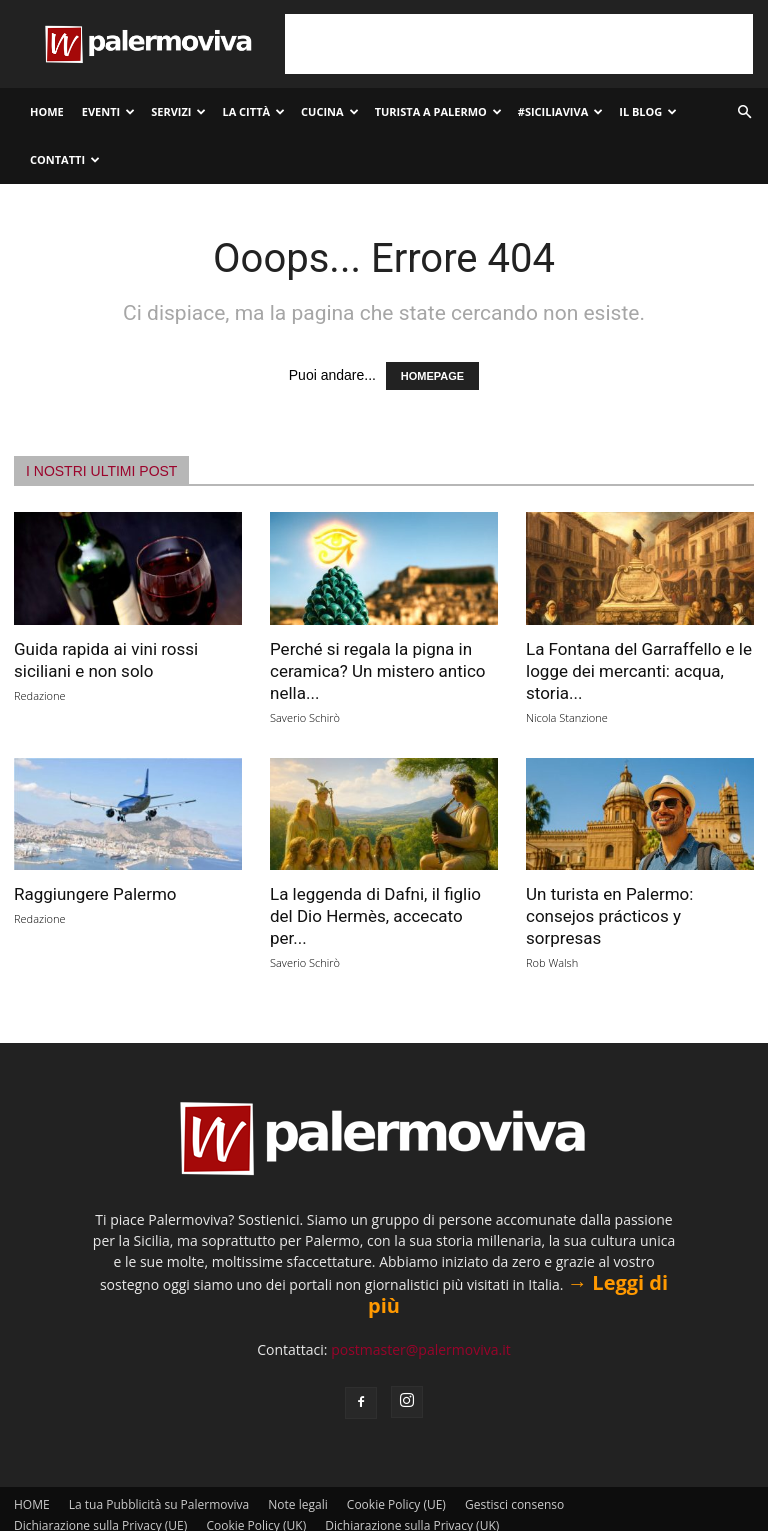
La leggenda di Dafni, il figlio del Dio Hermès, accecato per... (375, 916)
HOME (47, 111)
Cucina (330, 111)
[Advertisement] (519, 44)
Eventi (108, 111)
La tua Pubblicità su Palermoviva (159, 1504)
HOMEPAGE (432, 376)
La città (253, 111)
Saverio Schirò (305, 717)
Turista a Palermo (438, 111)
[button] (744, 112)
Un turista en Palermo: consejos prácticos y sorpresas (609, 916)
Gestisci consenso (514, 1504)
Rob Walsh (552, 962)
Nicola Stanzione (567, 717)
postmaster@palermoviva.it (421, 1349)
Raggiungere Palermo (95, 894)
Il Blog (648, 111)
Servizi (178, 111)
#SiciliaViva (560, 111)
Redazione (40, 695)
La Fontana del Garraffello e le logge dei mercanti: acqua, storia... (639, 671)
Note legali (297, 1504)
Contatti (65, 159)
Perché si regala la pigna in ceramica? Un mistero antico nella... (377, 671)
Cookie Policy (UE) (396, 1504)
